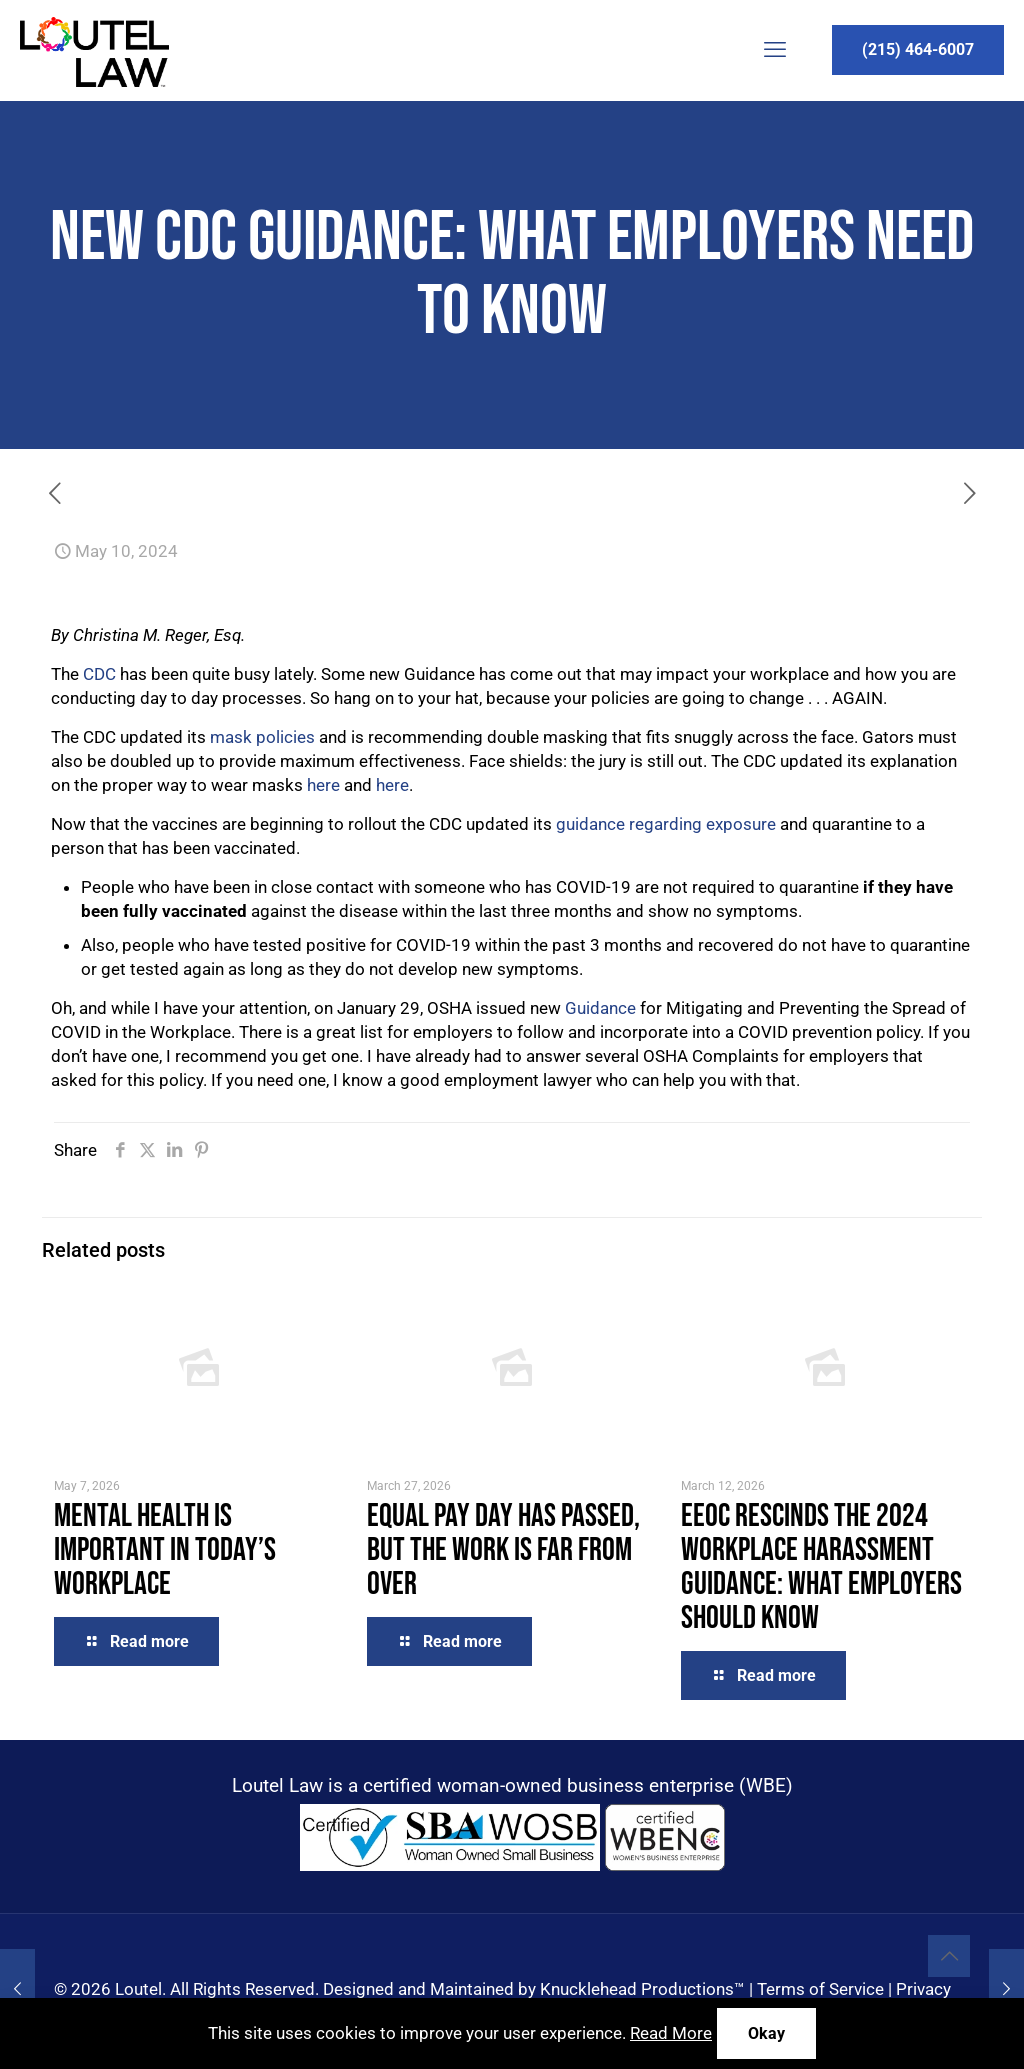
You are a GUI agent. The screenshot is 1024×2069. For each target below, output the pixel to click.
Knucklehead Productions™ (642, 1989)
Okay (766, 2033)
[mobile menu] (775, 50)
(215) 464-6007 (918, 49)
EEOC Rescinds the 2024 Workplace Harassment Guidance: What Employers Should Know (821, 1567)
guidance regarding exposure (666, 824)
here (323, 785)
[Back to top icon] (949, 1956)
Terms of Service (820, 1989)
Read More (671, 2033)
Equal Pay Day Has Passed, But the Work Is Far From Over (503, 1550)
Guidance (602, 1008)
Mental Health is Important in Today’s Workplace (165, 1550)
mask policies (262, 737)
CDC (101, 674)
